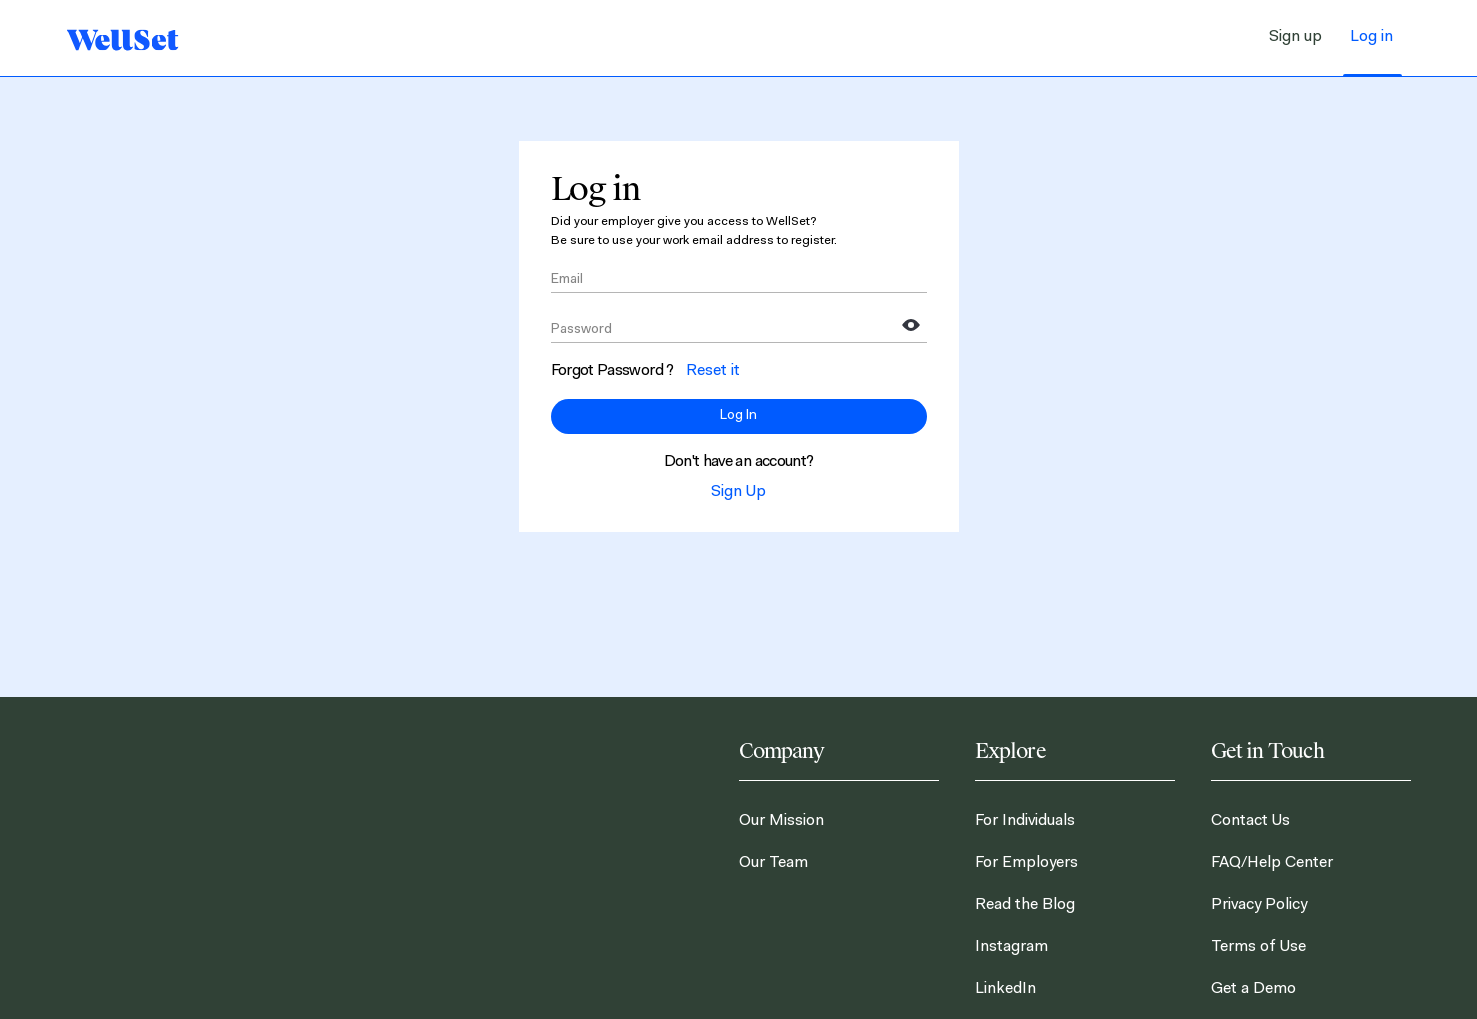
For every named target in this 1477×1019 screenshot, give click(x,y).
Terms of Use (1258, 947)
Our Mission (781, 821)
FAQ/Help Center (1272, 863)
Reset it (713, 371)
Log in (1371, 37)
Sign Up (738, 492)
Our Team (773, 863)
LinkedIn (1005, 989)
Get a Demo (1253, 989)
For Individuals (1025, 821)
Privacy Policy (1259, 905)
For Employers (1026, 863)
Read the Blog (1025, 905)
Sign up (1295, 37)
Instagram (1011, 947)
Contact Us (1250, 821)
